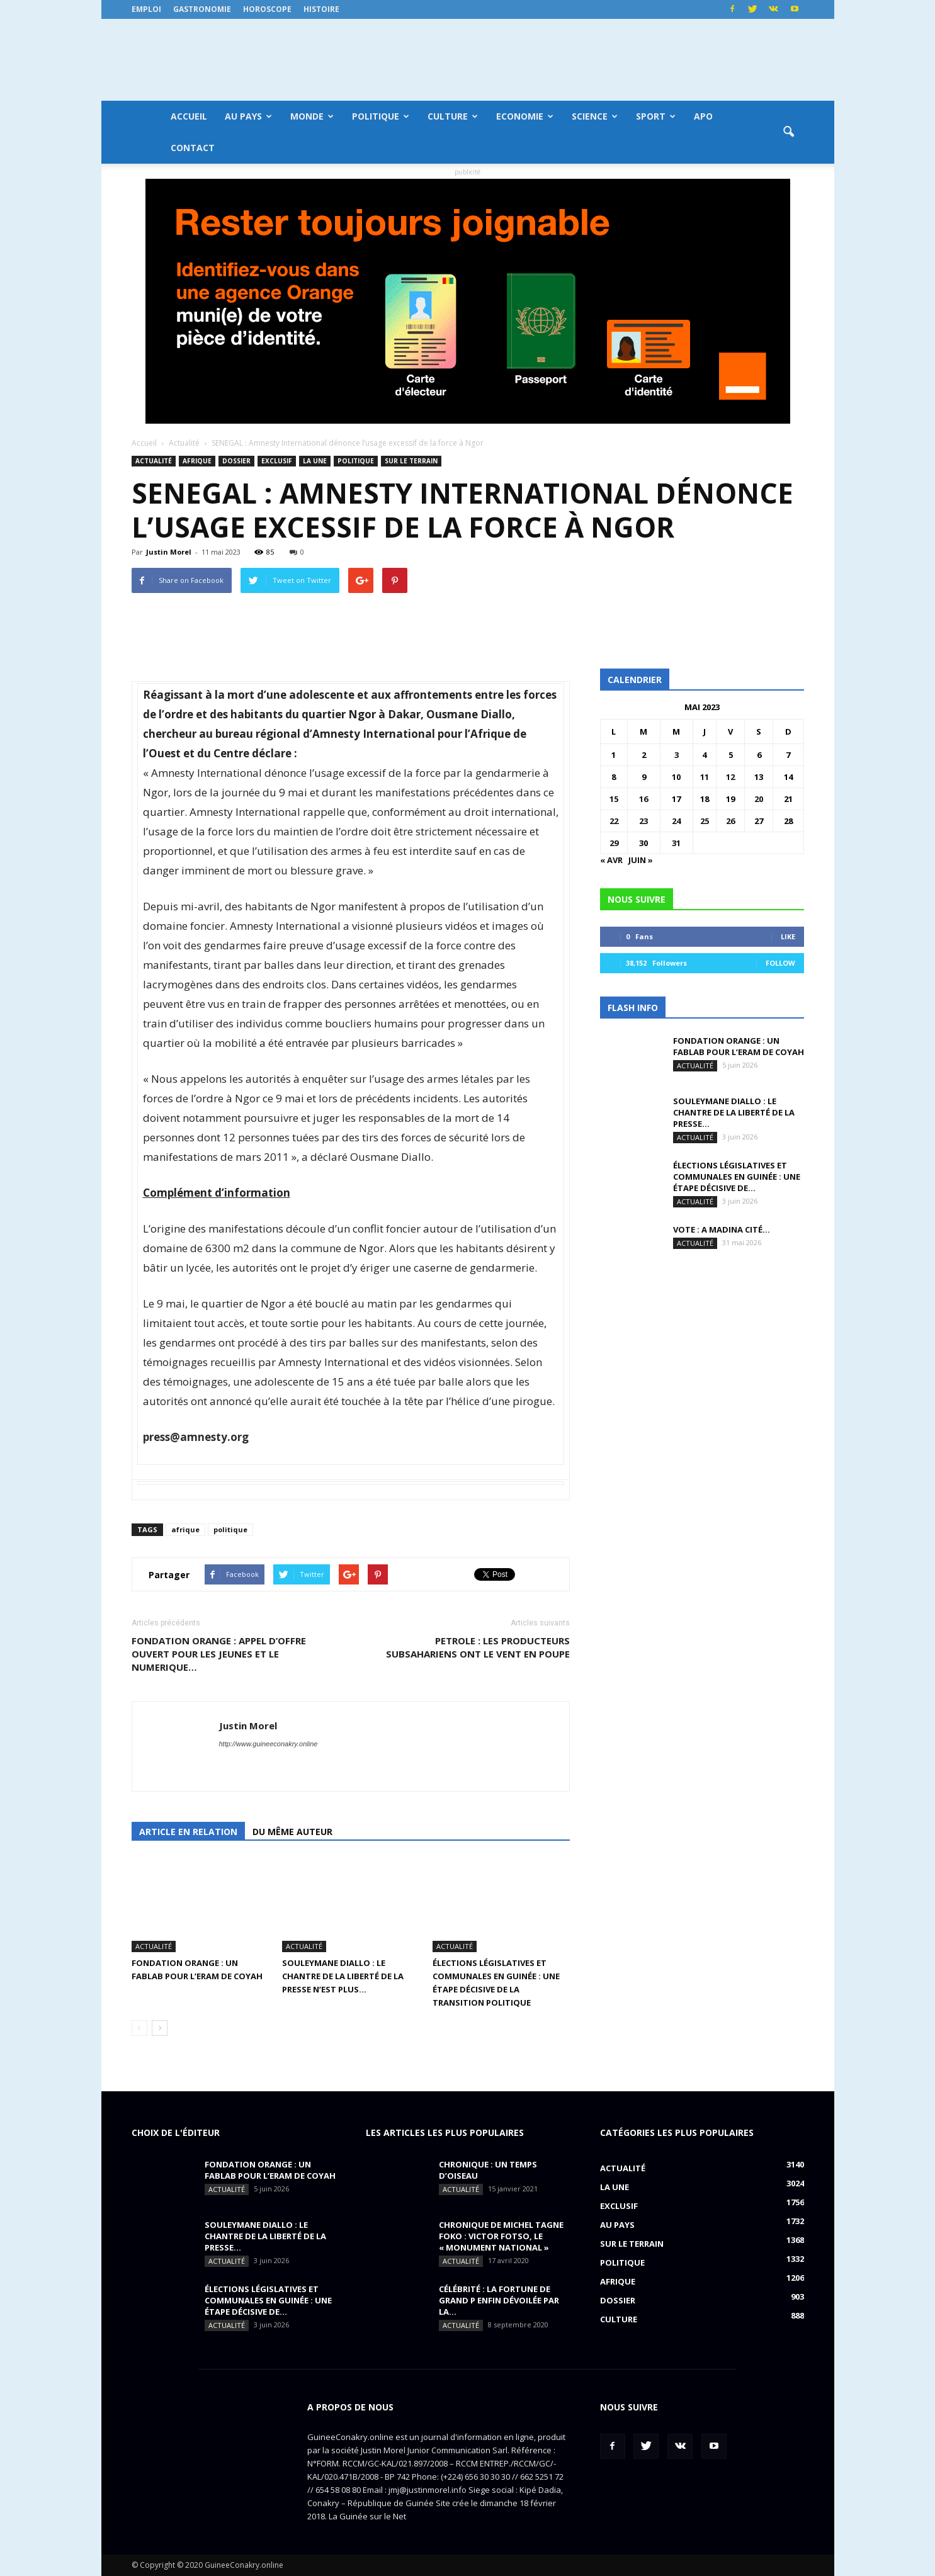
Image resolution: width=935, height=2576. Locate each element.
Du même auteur (292, 1832)
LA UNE (315, 460)
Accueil (189, 116)
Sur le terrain (411, 460)
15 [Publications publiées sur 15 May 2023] (613, 799)
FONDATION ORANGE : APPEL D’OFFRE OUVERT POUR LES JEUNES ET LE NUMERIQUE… (219, 1653)
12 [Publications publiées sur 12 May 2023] (730, 776)
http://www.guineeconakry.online (268, 1744)
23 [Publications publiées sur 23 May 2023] (643, 821)
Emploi (146, 9)
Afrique (197, 460)
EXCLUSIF (276, 460)
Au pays (248, 116)
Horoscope (267, 9)
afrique (185, 1529)
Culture (453, 116)
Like (788, 936)
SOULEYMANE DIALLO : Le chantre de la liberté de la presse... (734, 1112)
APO (703, 116)
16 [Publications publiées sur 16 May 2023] (643, 799)
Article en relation (188, 1832)
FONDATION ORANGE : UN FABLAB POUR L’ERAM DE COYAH (738, 1046)
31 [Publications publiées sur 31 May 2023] (676, 843)
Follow (780, 963)
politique (230, 1529)
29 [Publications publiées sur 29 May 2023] (613, 843)
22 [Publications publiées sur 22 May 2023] (613, 821)
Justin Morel (168, 551)
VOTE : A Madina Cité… (721, 1229)
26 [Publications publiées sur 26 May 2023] (730, 821)
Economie (524, 116)
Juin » (640, 860)
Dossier (236, 460)
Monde (312, 116)
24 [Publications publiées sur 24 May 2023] (676, 821)
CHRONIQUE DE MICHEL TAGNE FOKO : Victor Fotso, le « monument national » (501, 2236)
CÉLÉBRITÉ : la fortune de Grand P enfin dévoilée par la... (499, 2300)
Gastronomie (202, 9)
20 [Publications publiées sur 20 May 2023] (758, 799)
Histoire (321, 9)
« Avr (611, 860)
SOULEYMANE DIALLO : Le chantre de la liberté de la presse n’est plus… (343, 1976)
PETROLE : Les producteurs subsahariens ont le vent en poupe (478, 1647)
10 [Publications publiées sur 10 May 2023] (676, 776)
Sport (656, 116)
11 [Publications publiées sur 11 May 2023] (704, 776)
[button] (789, 132)
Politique (380, 116)
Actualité (153, 460)
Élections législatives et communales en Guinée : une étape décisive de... (736, 1177)
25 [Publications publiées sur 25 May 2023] (704, 821)
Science (595, 116)
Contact (193, 148)
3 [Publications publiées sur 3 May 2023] (676, 754)
